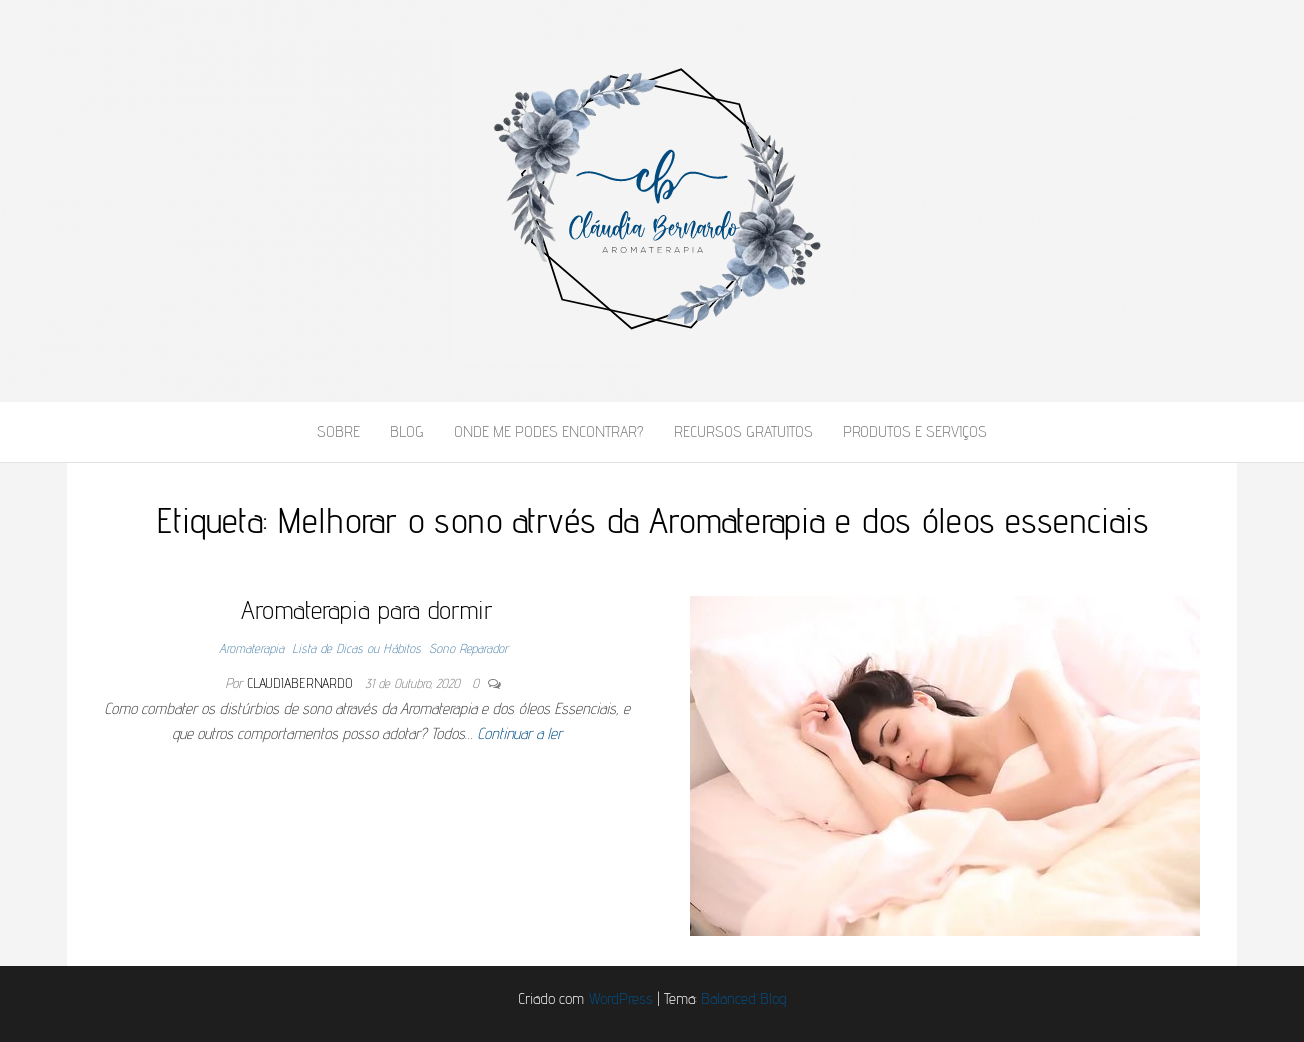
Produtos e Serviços (915, 431)
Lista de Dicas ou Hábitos (356, 648)
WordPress (620, 998)
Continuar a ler (519, 733)
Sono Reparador (468, 648)
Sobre (338, 431)
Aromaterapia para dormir (367, 609)
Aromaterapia (251, 648)
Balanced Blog (743, 998)
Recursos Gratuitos (743, 431)
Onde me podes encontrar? (549, 431)
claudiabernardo (300, 683)
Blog (407, 431)
